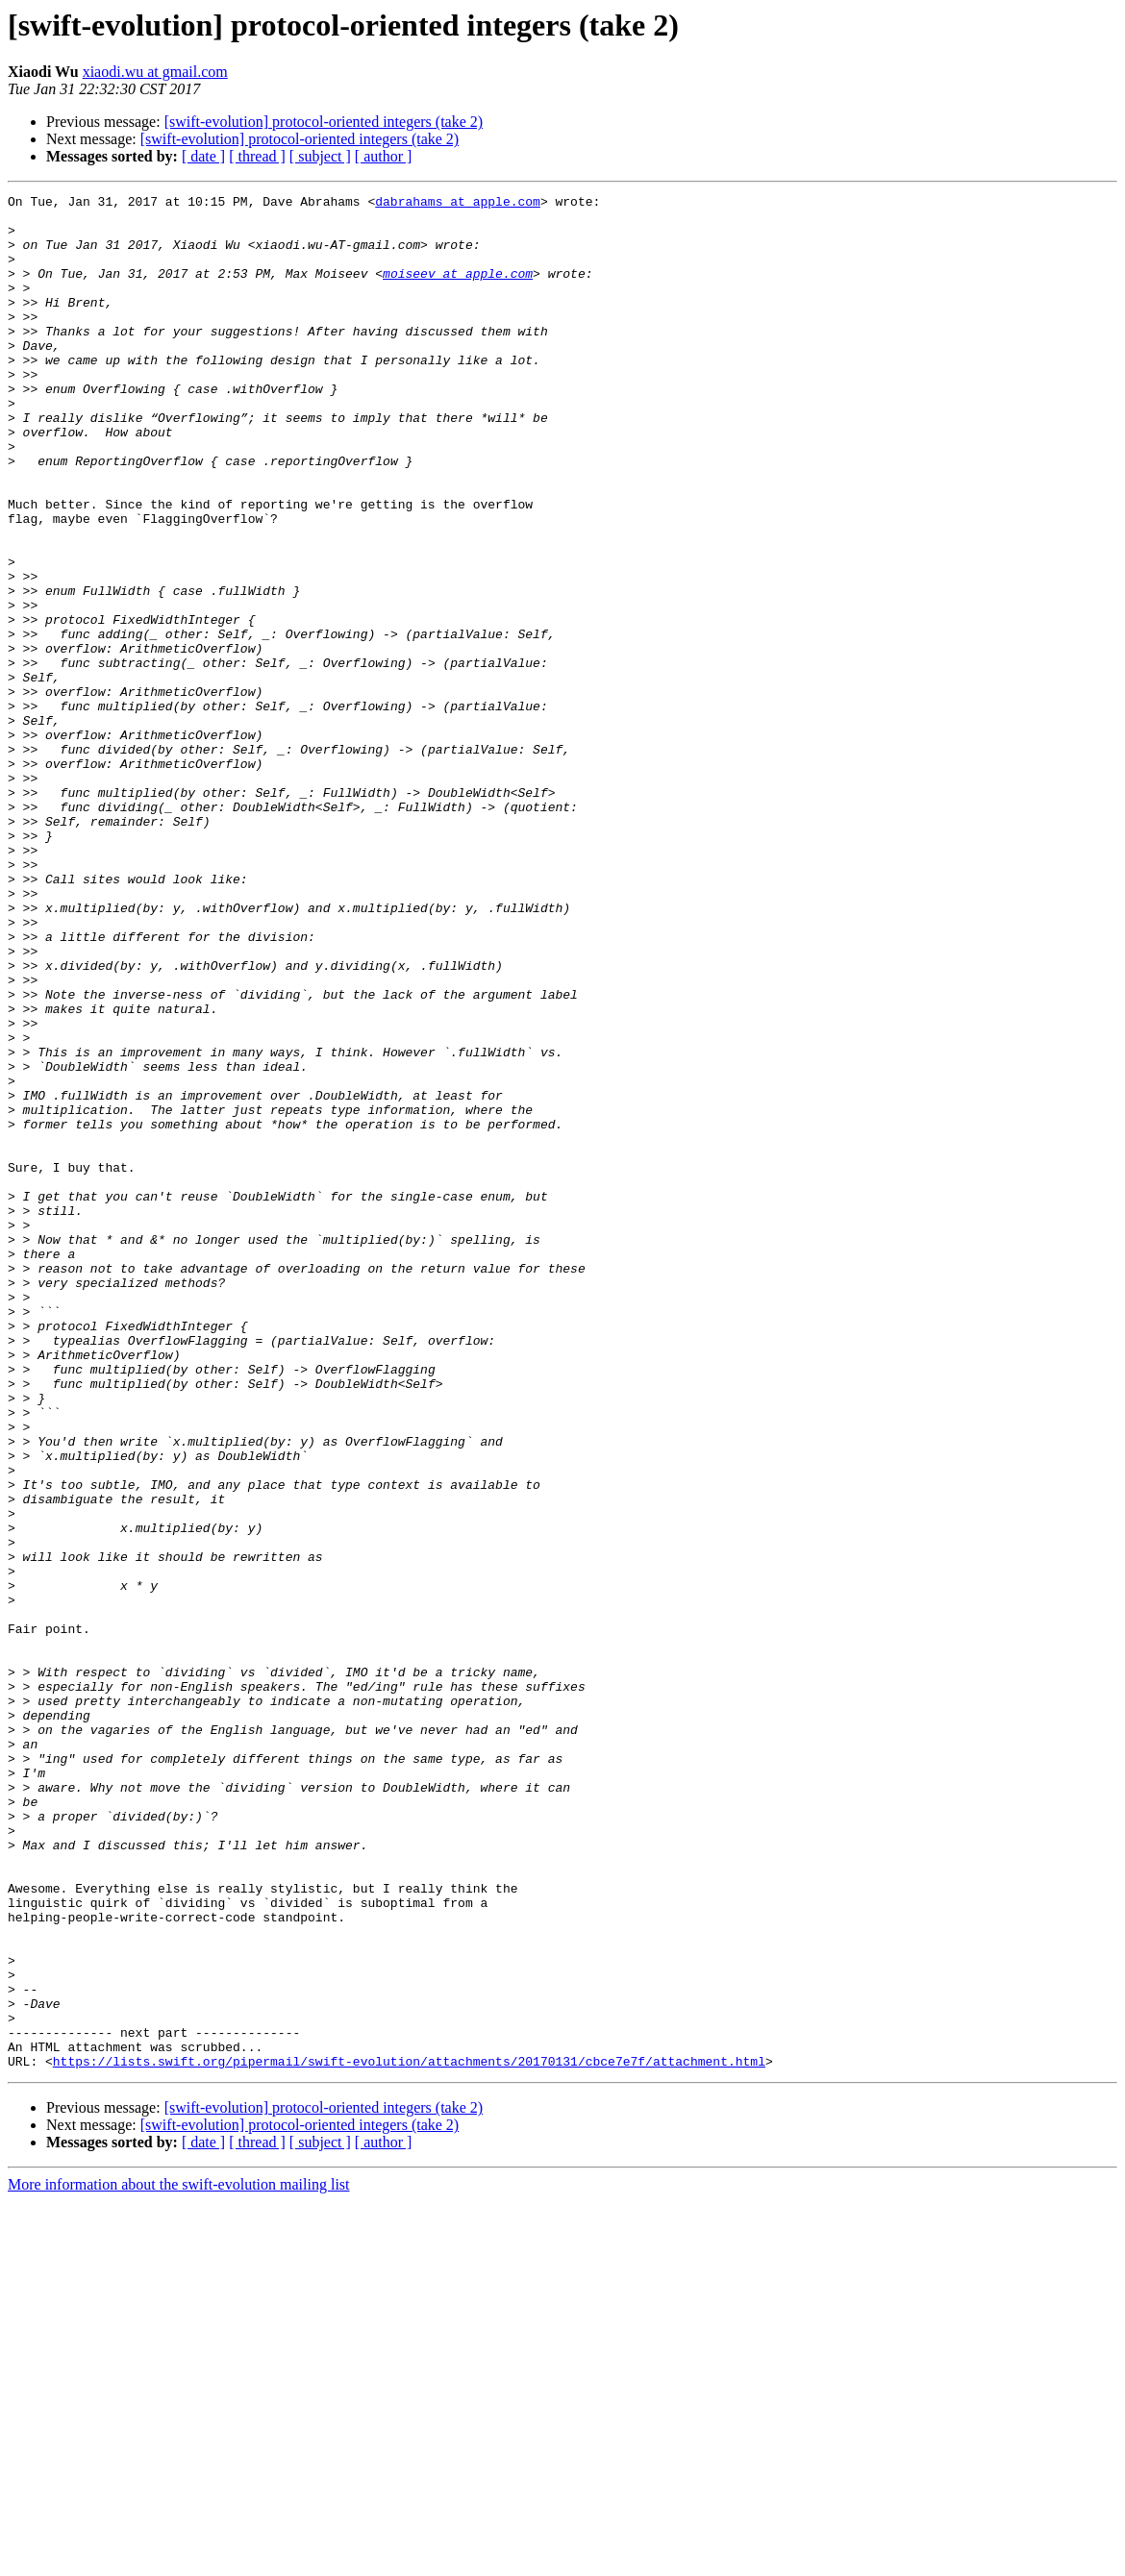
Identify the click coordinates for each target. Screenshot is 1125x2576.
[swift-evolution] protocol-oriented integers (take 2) (323, 121)
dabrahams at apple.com (457, 203)
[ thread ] (257, 156)
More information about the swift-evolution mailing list (179, 2559)
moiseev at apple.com (458, 290)
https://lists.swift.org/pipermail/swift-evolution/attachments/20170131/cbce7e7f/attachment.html (409, 2435)
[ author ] (383, 156)
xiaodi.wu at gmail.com (155, 71)
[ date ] (203, 156)
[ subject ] (320, 156)
